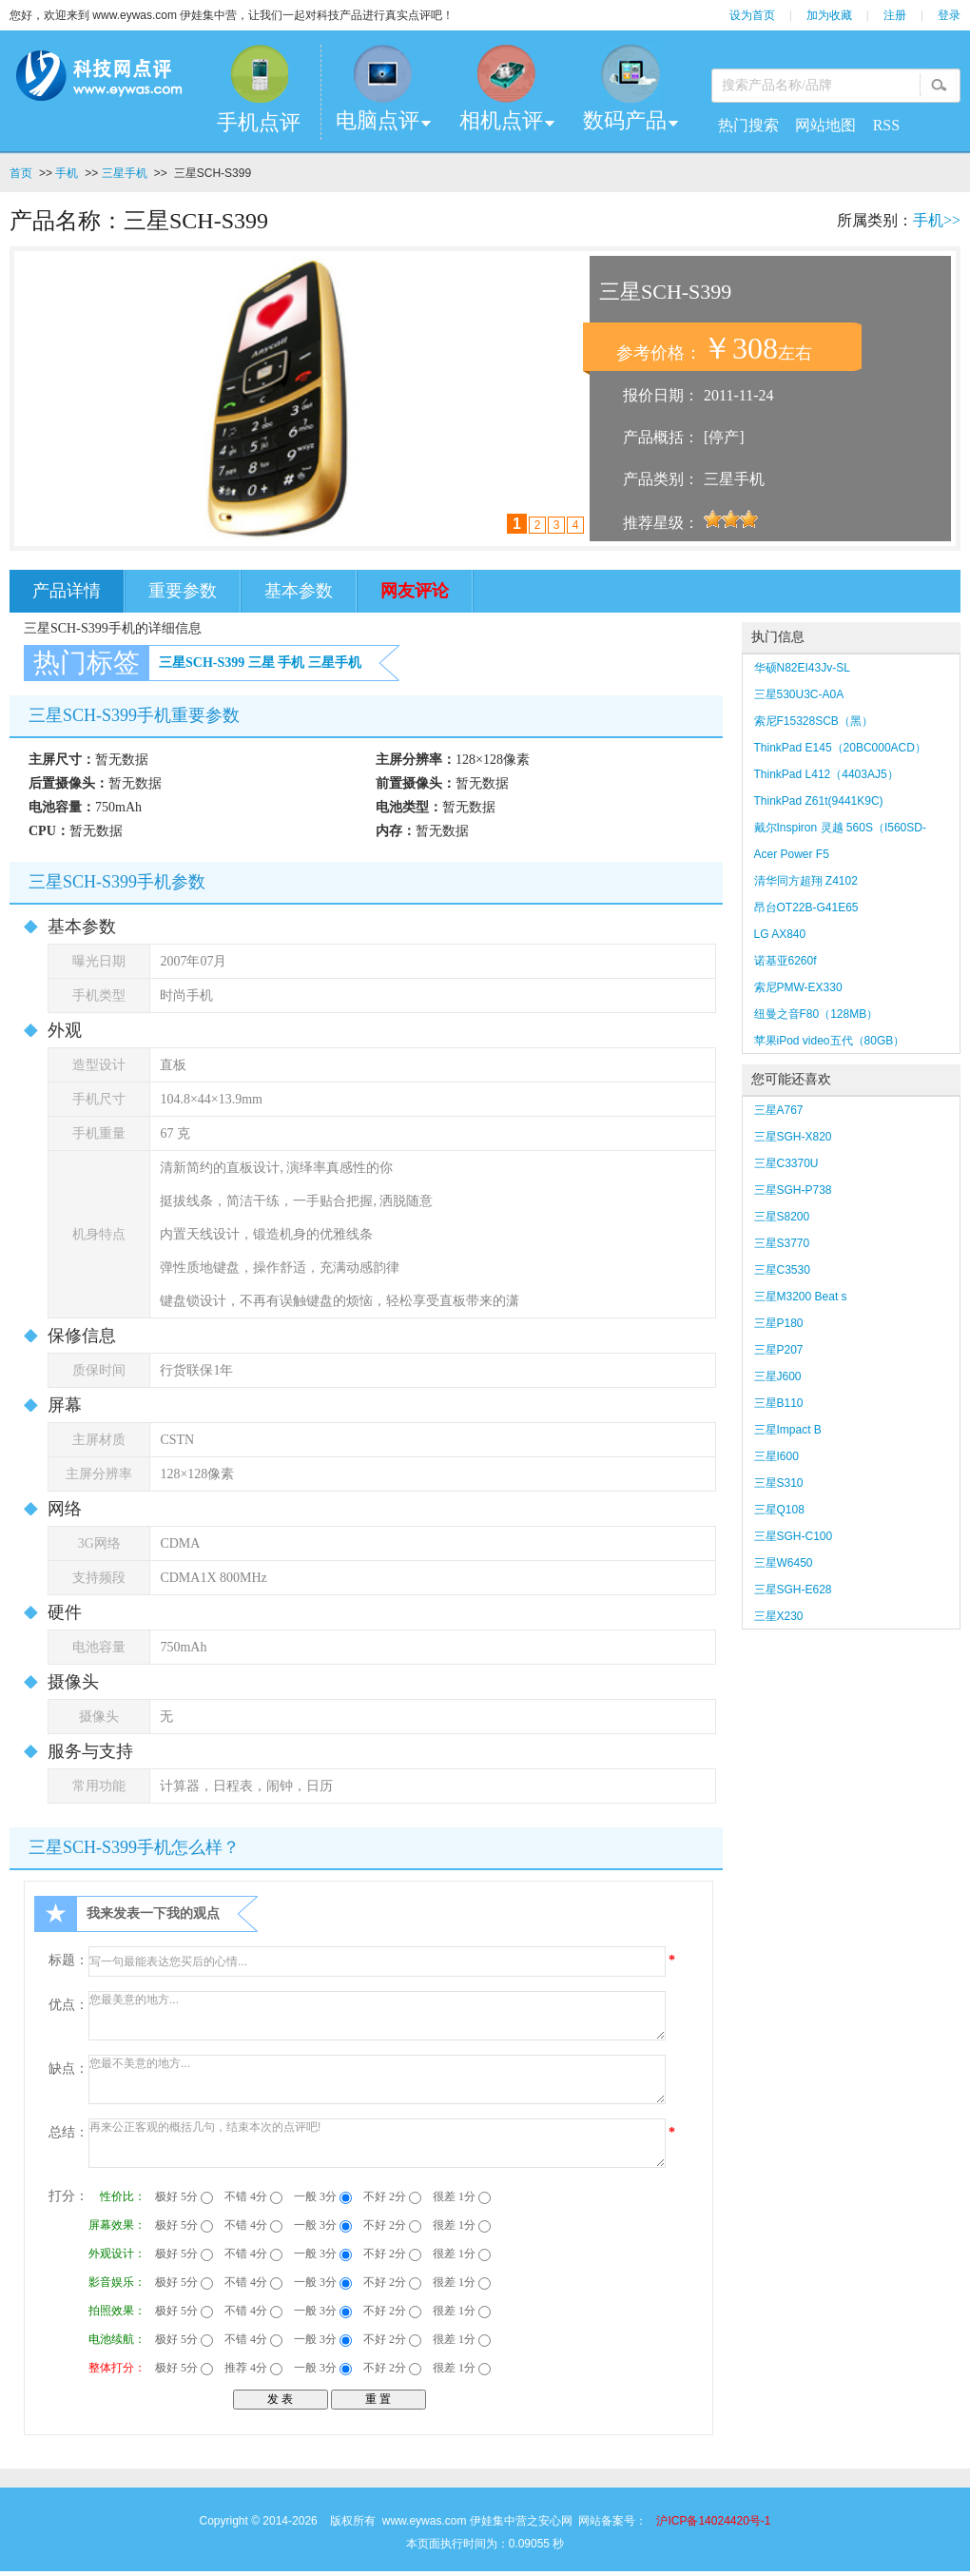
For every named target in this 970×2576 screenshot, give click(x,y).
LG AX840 (780, 934)
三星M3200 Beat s (800, 1296)
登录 (949, 15)
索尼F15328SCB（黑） (813, 721)
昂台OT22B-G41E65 (806, 907)
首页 (21, 173)
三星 (261, 662)
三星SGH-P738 (793, 1190)
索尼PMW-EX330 (798, 987)
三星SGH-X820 (793, 1136)
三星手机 (124, 173)
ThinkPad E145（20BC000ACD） (840, 747)
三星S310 (779, 1483)
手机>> (936, 220)
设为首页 (752, 15)
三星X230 (786, 1616)
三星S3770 (782, 1243)
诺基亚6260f (785, 960)
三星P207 (779, 1349)
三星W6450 (783, 1563)
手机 (66, 173)
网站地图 (825, 125)
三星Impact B (788, 1429)
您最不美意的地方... (377, 2079)
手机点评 (259, 122)
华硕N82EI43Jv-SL (802, 667)
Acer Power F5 (791, 854)
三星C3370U (786, 1163)
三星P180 (779, 1323)
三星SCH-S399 (201, 662)
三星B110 (779, 1403)
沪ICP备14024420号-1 (713, 2520)
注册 (894, 15)
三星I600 (776, 1456)
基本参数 (298, 590)
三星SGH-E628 (793, 1589)
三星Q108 (779, 1509)
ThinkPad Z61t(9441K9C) (818, 801)
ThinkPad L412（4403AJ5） (826, 774)
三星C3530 (782, 1270)
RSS (886, 125)
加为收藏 (829, 15)
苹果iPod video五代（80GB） (829, 1040)
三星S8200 (782, 1216)
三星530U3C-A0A (799, 694)
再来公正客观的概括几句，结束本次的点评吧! (377, 2143)
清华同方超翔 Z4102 (806, 881)
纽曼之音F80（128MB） (816, 1014)
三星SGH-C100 (793, 1536)
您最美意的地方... (377, 2015)
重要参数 (182, 590)
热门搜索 (748, 125)
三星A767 (779, 1110)
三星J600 (778, 1376)
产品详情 (66, 590)
